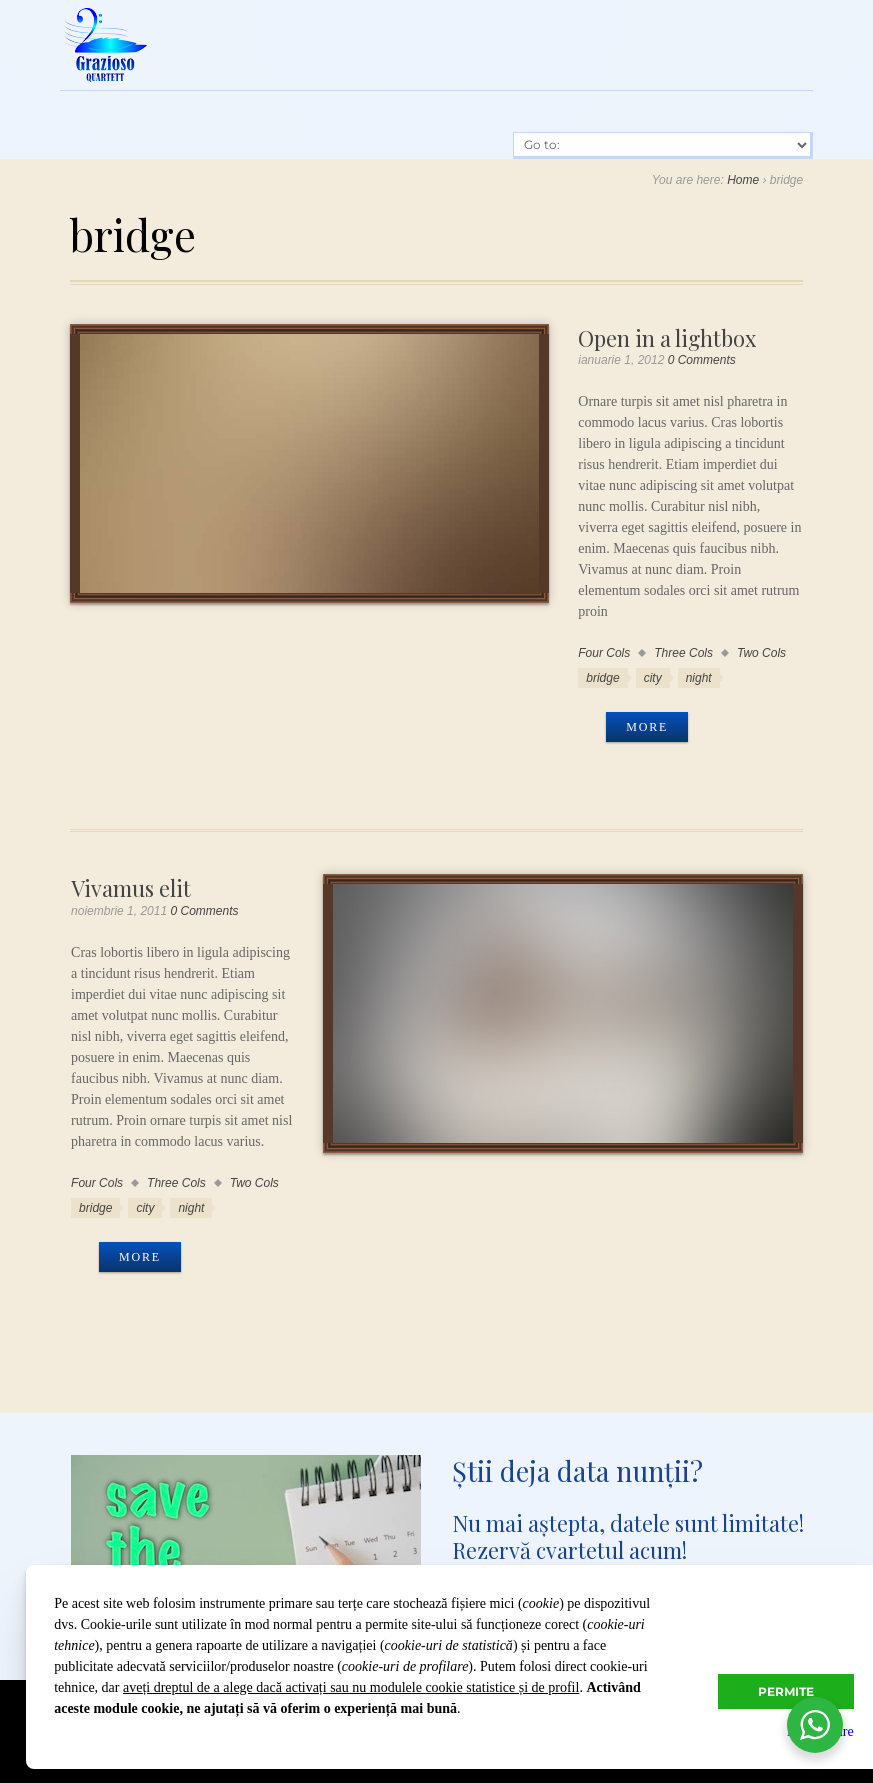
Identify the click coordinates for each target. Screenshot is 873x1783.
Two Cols (761, 653)
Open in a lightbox (667, 337)
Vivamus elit (131, 887)
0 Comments (702, 360)
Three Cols (683, 653)
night (699, 678)
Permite (786, 1691)
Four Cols (604, 653)
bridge (602, 678)
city (653, 678)
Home (743, 180)
